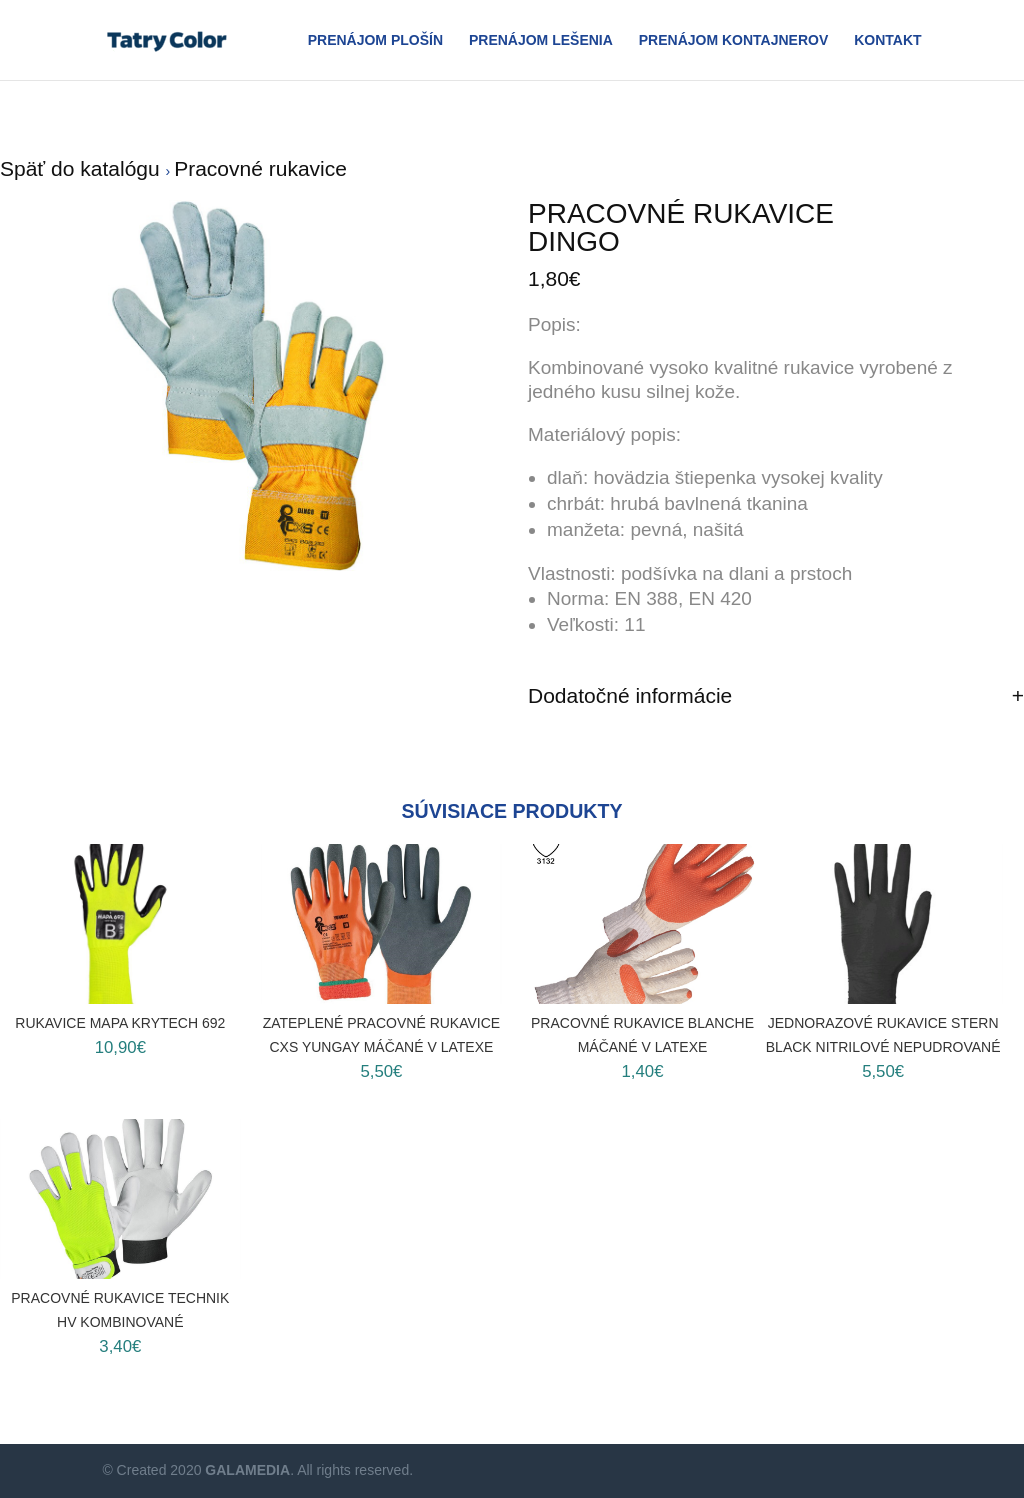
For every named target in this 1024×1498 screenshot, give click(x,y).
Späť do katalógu (83, 168)
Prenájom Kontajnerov (734, 40)
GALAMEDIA (247, 1470)
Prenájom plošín (375, 40)
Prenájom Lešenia (541, 40)
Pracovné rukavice (260, 168)
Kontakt (887, 40)
